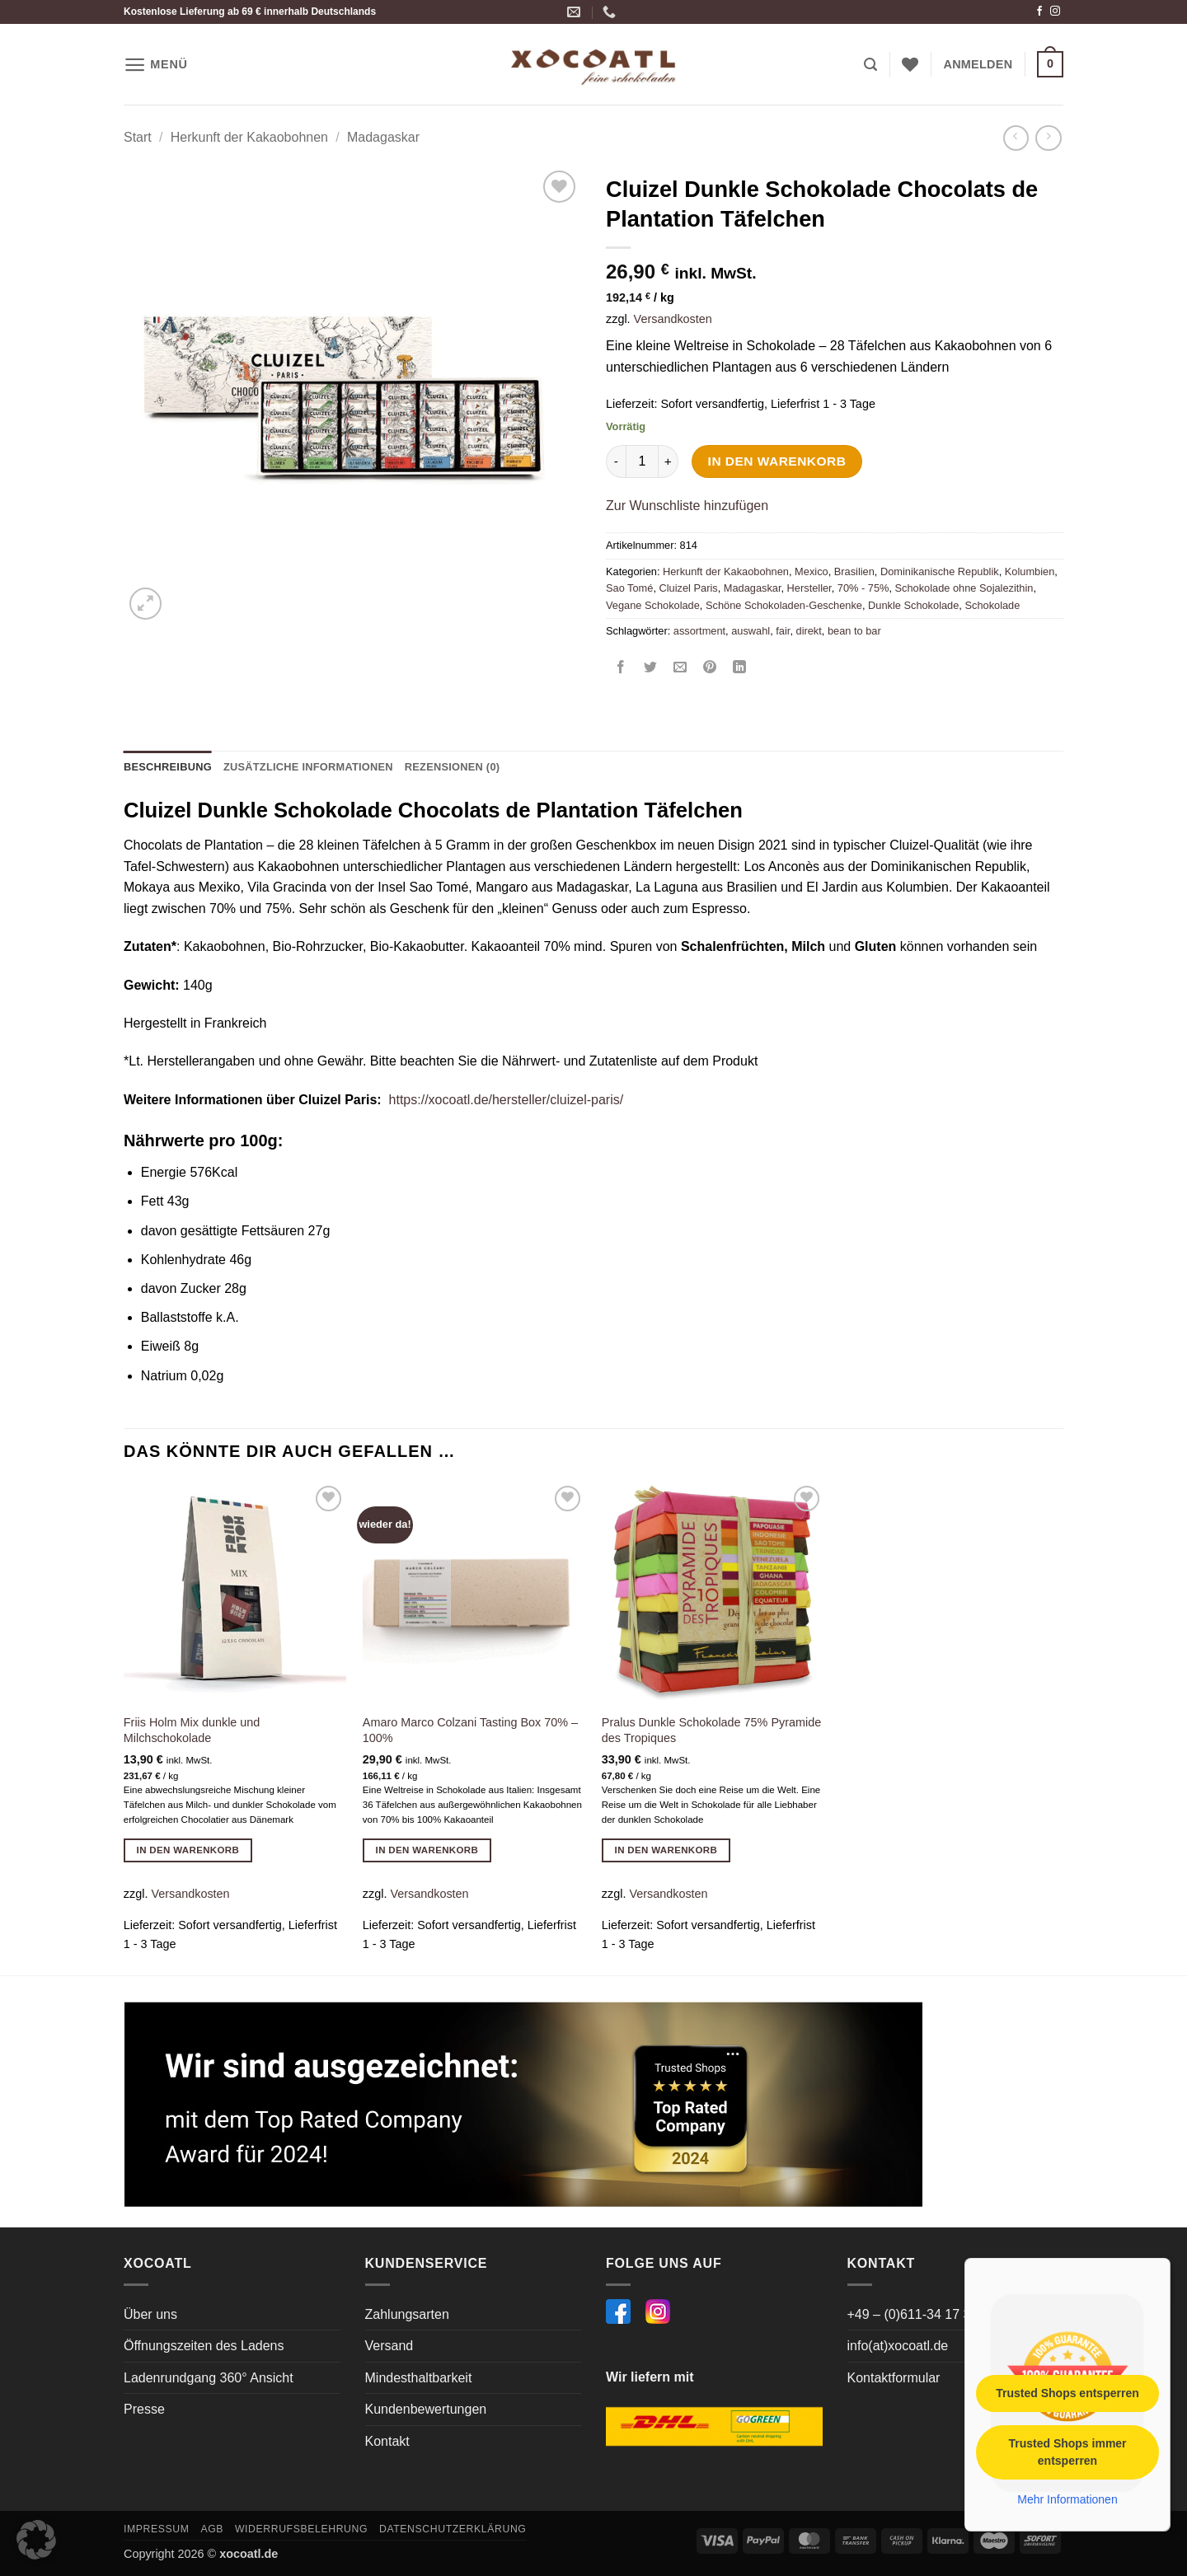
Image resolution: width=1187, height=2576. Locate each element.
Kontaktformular (894, 2378)
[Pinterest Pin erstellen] (710, 667)
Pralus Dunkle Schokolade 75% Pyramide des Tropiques (711, 1730)
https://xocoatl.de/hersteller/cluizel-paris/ (506, 1100)
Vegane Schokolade (653, 605)
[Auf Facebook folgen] (1039, 11)
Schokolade (992, 605)
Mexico (811, 571)
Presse (144, 2409)
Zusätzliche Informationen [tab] (308, 767)
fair (783, 631)
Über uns (150, 2314)
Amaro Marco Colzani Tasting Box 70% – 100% (470, 1730)
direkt (809, 631)
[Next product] (1016, 138)
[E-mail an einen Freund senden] (680, 667)
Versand (389, 2346)
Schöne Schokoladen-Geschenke (784, 605)
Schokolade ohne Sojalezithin (964, 588)
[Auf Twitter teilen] (650, 667)
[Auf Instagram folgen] (1055, 11)
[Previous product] (1048, 138)
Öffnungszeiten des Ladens (204, 2346)
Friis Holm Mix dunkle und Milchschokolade (192, 1730)
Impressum (157, 2529)
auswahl (750, 631)
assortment (699, 631)
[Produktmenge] (642, 461)
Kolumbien (1029, 571)
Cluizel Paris (688, 588)
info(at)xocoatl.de (898, 2346)
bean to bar (854, 631)
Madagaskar (383, 137)
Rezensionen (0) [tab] (452, 767)
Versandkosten (673, 319)
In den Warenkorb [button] (188, 1850)
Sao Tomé (629, 588)
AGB (211, 2529)
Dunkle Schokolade (913, 605)
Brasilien (854, 571)
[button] (156, 65)
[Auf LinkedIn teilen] (739, 667)
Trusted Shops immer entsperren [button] (1067, 2451)
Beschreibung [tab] (168, 767)
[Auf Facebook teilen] (621, 667)
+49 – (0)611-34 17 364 (916, 2314)
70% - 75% (863, 588)
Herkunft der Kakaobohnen (249, 137)
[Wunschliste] (910, 64)
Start (138, 137)
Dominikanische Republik (939, 571)
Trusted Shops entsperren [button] (1067, 2392)
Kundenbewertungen (426, 2409)
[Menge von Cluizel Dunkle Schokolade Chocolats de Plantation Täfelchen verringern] (616, 461)
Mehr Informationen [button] (1067, 2498)
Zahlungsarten (407, 2314)
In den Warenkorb (777, 461)
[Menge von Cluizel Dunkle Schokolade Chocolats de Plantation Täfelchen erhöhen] (668, 461)
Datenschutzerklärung (453, 2529)
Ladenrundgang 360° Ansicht (208, 2378)
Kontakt (387, 2441)
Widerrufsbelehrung (301, 2529)
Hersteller (809, 588)
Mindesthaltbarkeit (418, 2378)
